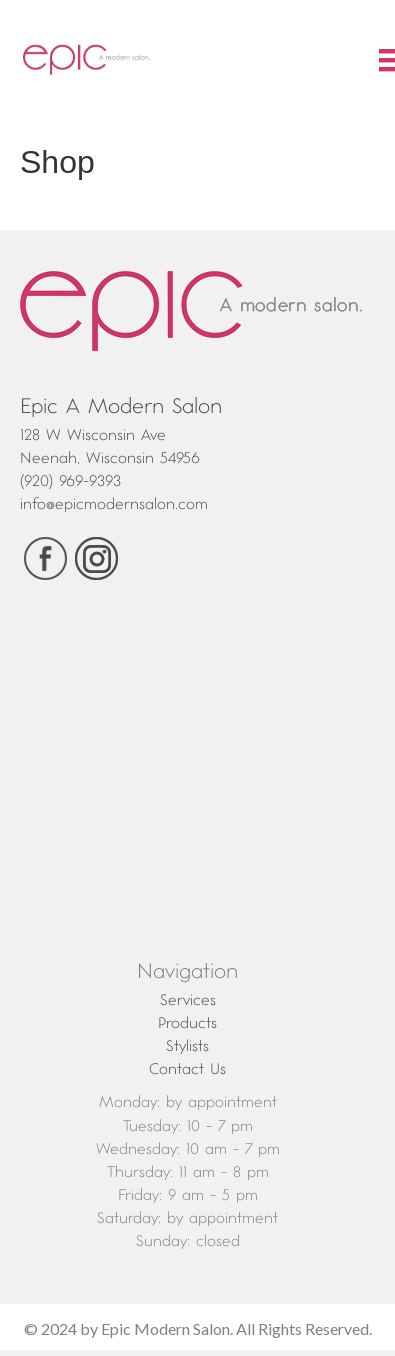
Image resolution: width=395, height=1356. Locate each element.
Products (187, 1023)
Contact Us (187, 1069)
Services (188, 1000)
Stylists (187, 1046)
